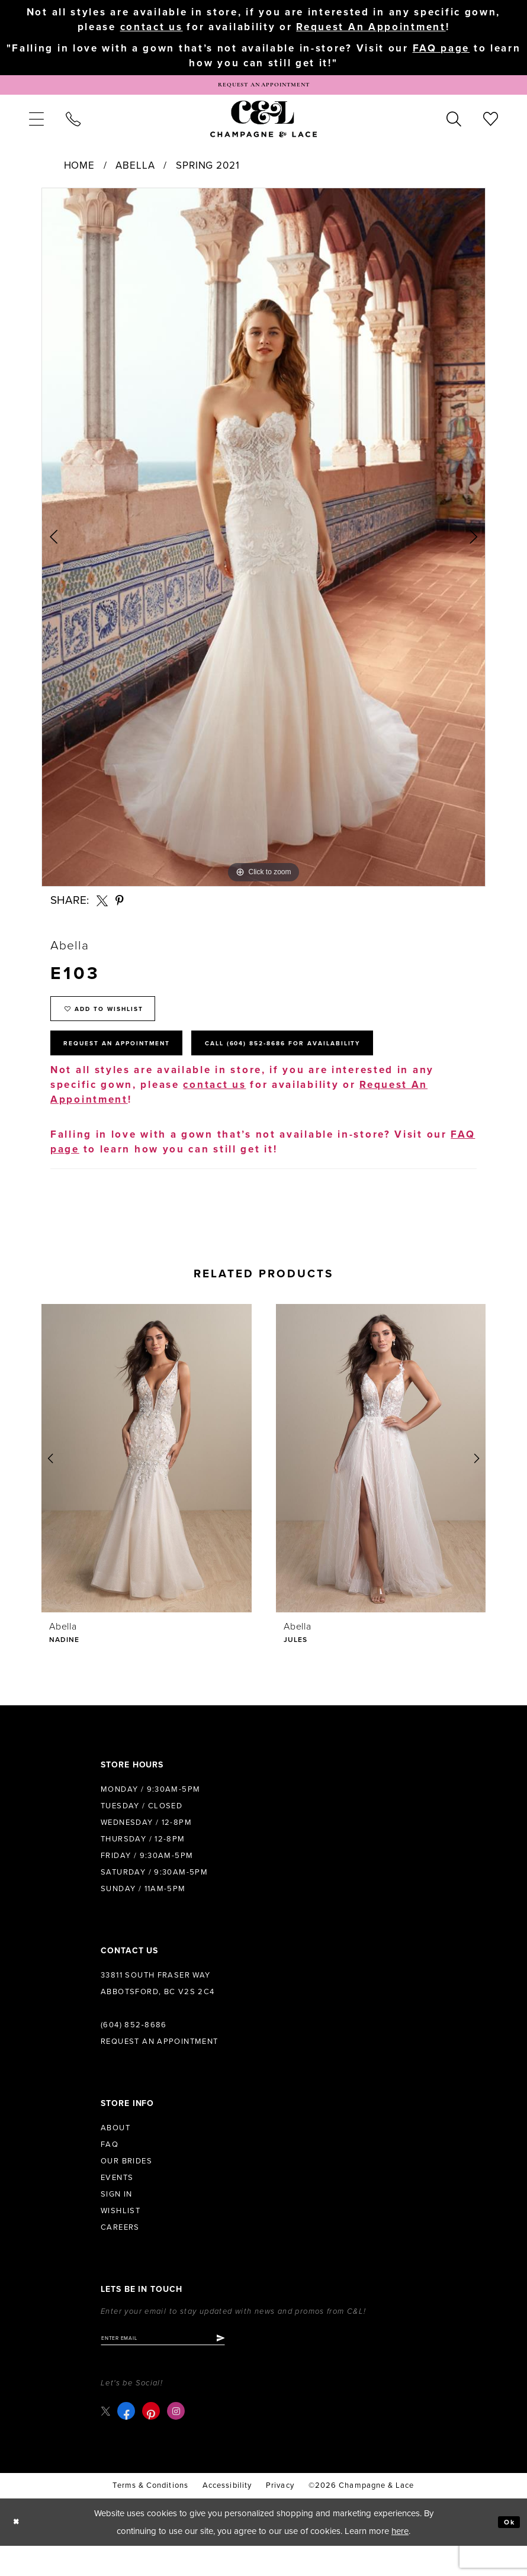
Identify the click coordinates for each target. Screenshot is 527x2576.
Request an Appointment (159, 2068)
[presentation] (146, 1485)
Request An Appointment (370, 27)
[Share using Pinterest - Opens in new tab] (120, 908)
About (115, 2154)
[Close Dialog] (18, 2552)
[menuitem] (36, 126)
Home (79, 173)
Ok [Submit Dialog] (506, 2552)
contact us (151, 27)
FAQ (109, 2171)
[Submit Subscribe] (254, 2366)
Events (117, 2204)
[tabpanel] (263, 545)
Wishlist (120, 2237)
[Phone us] (72, 126)
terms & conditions (150, 2516)
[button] (36, 126)
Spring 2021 (207, 173)
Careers (120, 2254)
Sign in (117, 2221)
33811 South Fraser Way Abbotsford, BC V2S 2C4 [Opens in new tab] (158, 2010)
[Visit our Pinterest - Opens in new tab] (154, 2442)
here (400, 2561)
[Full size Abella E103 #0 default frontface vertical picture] (263, 545)
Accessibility (227, 2516)
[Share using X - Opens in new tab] (102, 908)
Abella (135, 173)
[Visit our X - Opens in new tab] (107, 2441)
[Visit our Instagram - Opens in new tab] (179, 2442)
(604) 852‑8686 (134, 2051)
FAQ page (441, 50)
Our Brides (126, 2187)
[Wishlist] (491, 126)
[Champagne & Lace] (263, 126)
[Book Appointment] (263, 89)
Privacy (280, 2516)
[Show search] (454, 126)
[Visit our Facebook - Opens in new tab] (129, 2442)
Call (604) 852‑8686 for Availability (347, 1066)
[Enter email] (180, 2366)
